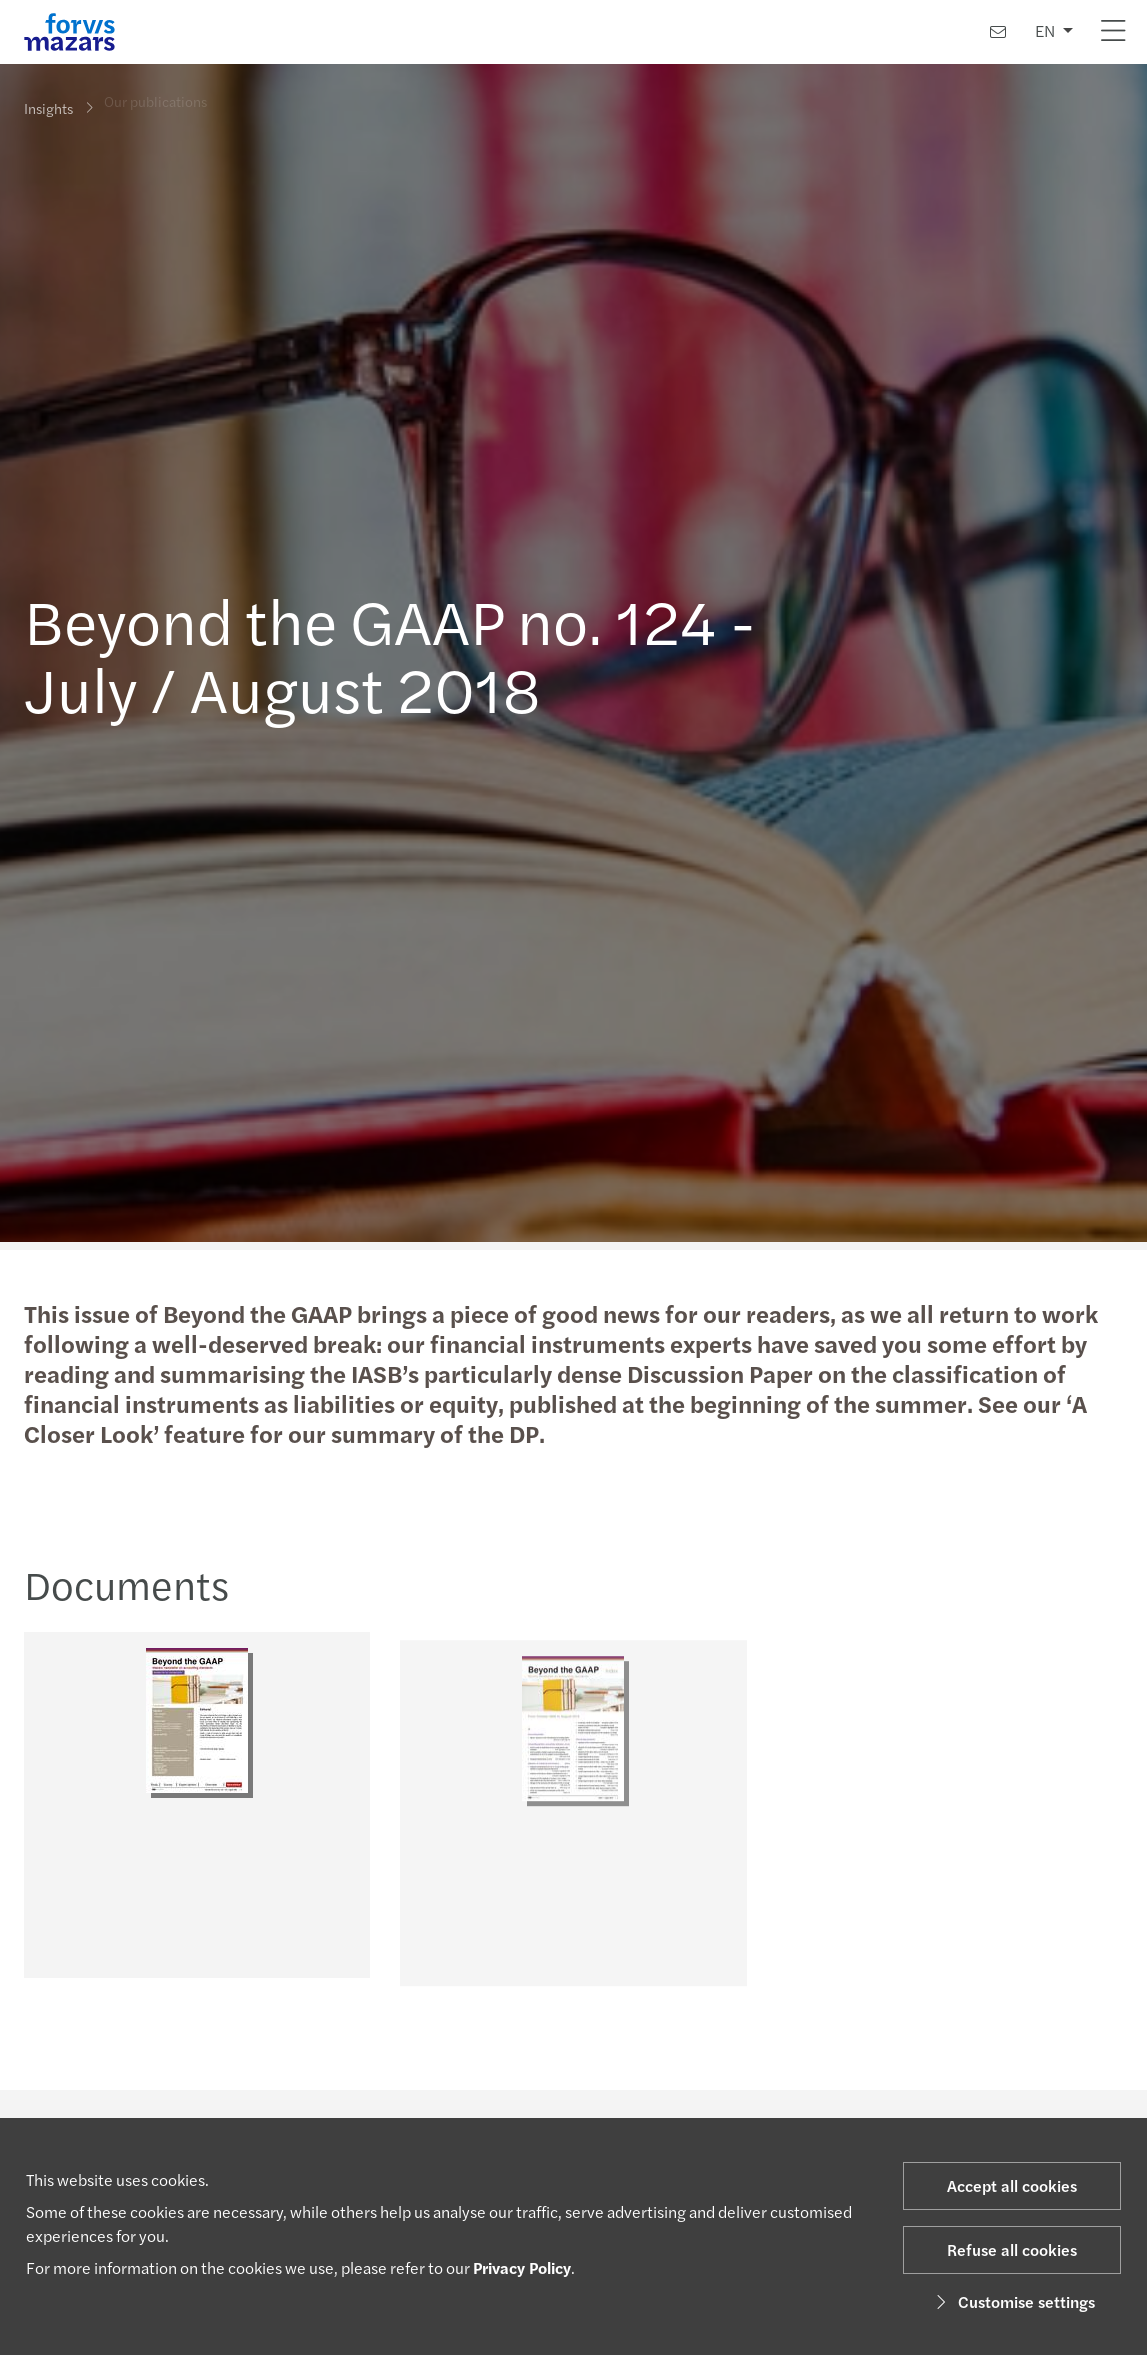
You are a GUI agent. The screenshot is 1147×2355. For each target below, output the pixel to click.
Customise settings (1012, 2301)
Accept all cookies (1012, 2185)
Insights (48, 107)
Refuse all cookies (1012, 2249)
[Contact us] (998, 31)
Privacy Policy (522, 2267)
